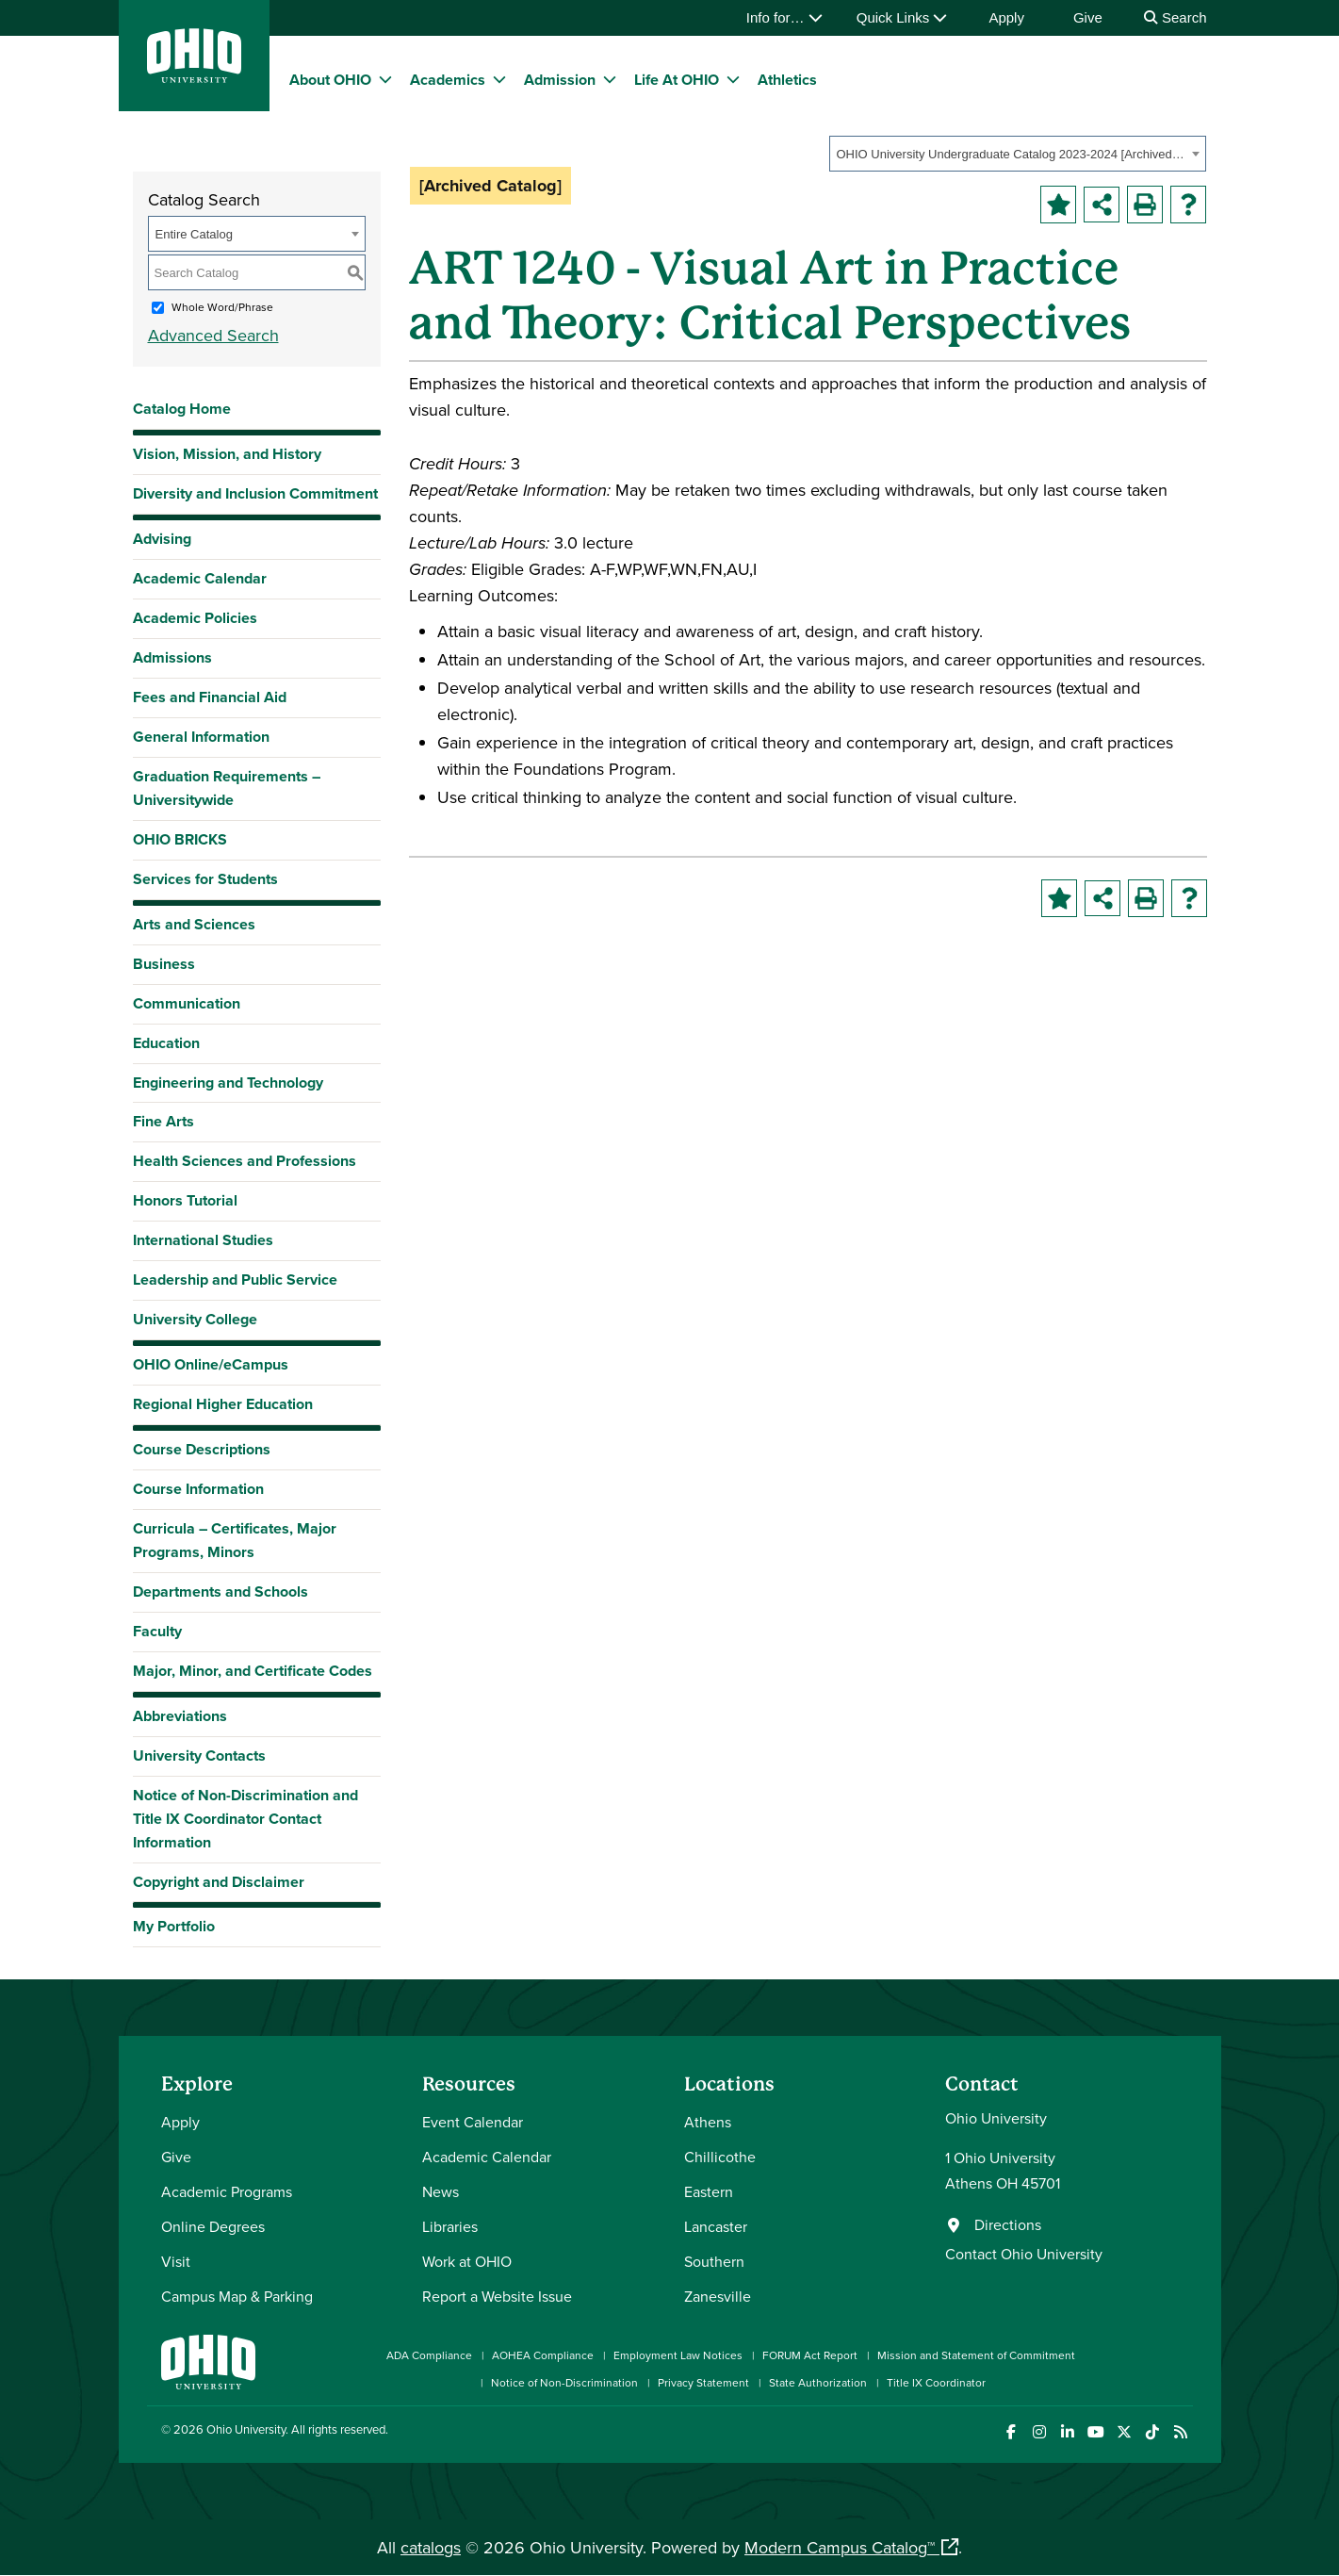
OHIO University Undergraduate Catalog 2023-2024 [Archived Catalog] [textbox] (1011, 154)
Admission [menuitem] (560, 79)
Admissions (172, 657)
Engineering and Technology (228, 1082)
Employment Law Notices (678, 2355)
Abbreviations (180, 1716)
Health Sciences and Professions (244, 1161)
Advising (162, 539)
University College (195, 1319)
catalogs (430, 2547)
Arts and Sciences (194, 924)
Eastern (708, 2191)
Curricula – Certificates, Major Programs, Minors (234, 1540)
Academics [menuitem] (447, 79)
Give (1087, 17)
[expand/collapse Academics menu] (499, 79)
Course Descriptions (201, 1449)
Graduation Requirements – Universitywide (226, 788)
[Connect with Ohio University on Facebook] (1011, 2432)
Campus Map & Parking (237, 2296)
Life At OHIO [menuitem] (676, 79)
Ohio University (246, 2428)
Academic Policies (195, 618)
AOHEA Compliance (543, 2355)
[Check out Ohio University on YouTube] (1096, 2432)
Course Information (198, 1489)
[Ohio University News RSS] (1181, 2432)
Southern (714, 2261)
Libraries (450, 2226)
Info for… (784, 17)
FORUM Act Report (809, 2355)
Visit (175, 2261)
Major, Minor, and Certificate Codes (252, 1671)
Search (1175, 17)
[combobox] (1017, 154)
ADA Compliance (429, 2355)
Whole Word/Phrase (222, 307)
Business (164, 964)
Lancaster (715, 2226)
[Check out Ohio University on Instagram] (1040, 2432)
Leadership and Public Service (235, 1279)
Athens (707, 2121)
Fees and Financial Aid (209, 697)
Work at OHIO (467, 2261)
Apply (1006, 17)
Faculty (157, 1631)
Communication (186, 1003)
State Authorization (818, 2382)
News (440, 2191)
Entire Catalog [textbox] (194, 234)
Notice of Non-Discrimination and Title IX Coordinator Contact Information (245, 1818)
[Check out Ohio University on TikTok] (1153, 2432)
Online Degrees (213, 2226)
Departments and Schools (220, 1591)
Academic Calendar (200, 578)
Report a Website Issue (497, 2296)
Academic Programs (226, 2191)
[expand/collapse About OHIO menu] (385, 79)
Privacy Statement (703, 2382)
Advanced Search (213, 335)
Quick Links (902, 17)
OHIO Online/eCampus (210, 1364)
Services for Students (205, 879)
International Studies (203, 1240)
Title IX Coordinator (936, 2382)
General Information (201, 736)
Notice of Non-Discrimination (564, 2382)
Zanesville (717, 2296)
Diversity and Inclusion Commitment (255, 493)
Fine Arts (163, 1121)
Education (166, 1043)
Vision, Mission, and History (227, 454)
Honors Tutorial (185, 1200)
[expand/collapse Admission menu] (609, 79)
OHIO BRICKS (180, 839)
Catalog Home (182, 408)
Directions (1007, 2224)
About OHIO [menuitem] (330, 79)
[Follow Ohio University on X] (1124, 2432)
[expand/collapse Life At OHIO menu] (733, 79)
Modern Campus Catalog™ (839, 2547)
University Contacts (199, 1755)
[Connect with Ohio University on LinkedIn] (1068, 2432)
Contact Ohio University (1023, 2253)
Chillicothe (720, 2156)
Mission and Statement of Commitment (976, 2355)
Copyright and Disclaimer (218, 1882)
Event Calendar (472, 2121)
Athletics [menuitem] (787, 79)
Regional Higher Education (223, 1404)
